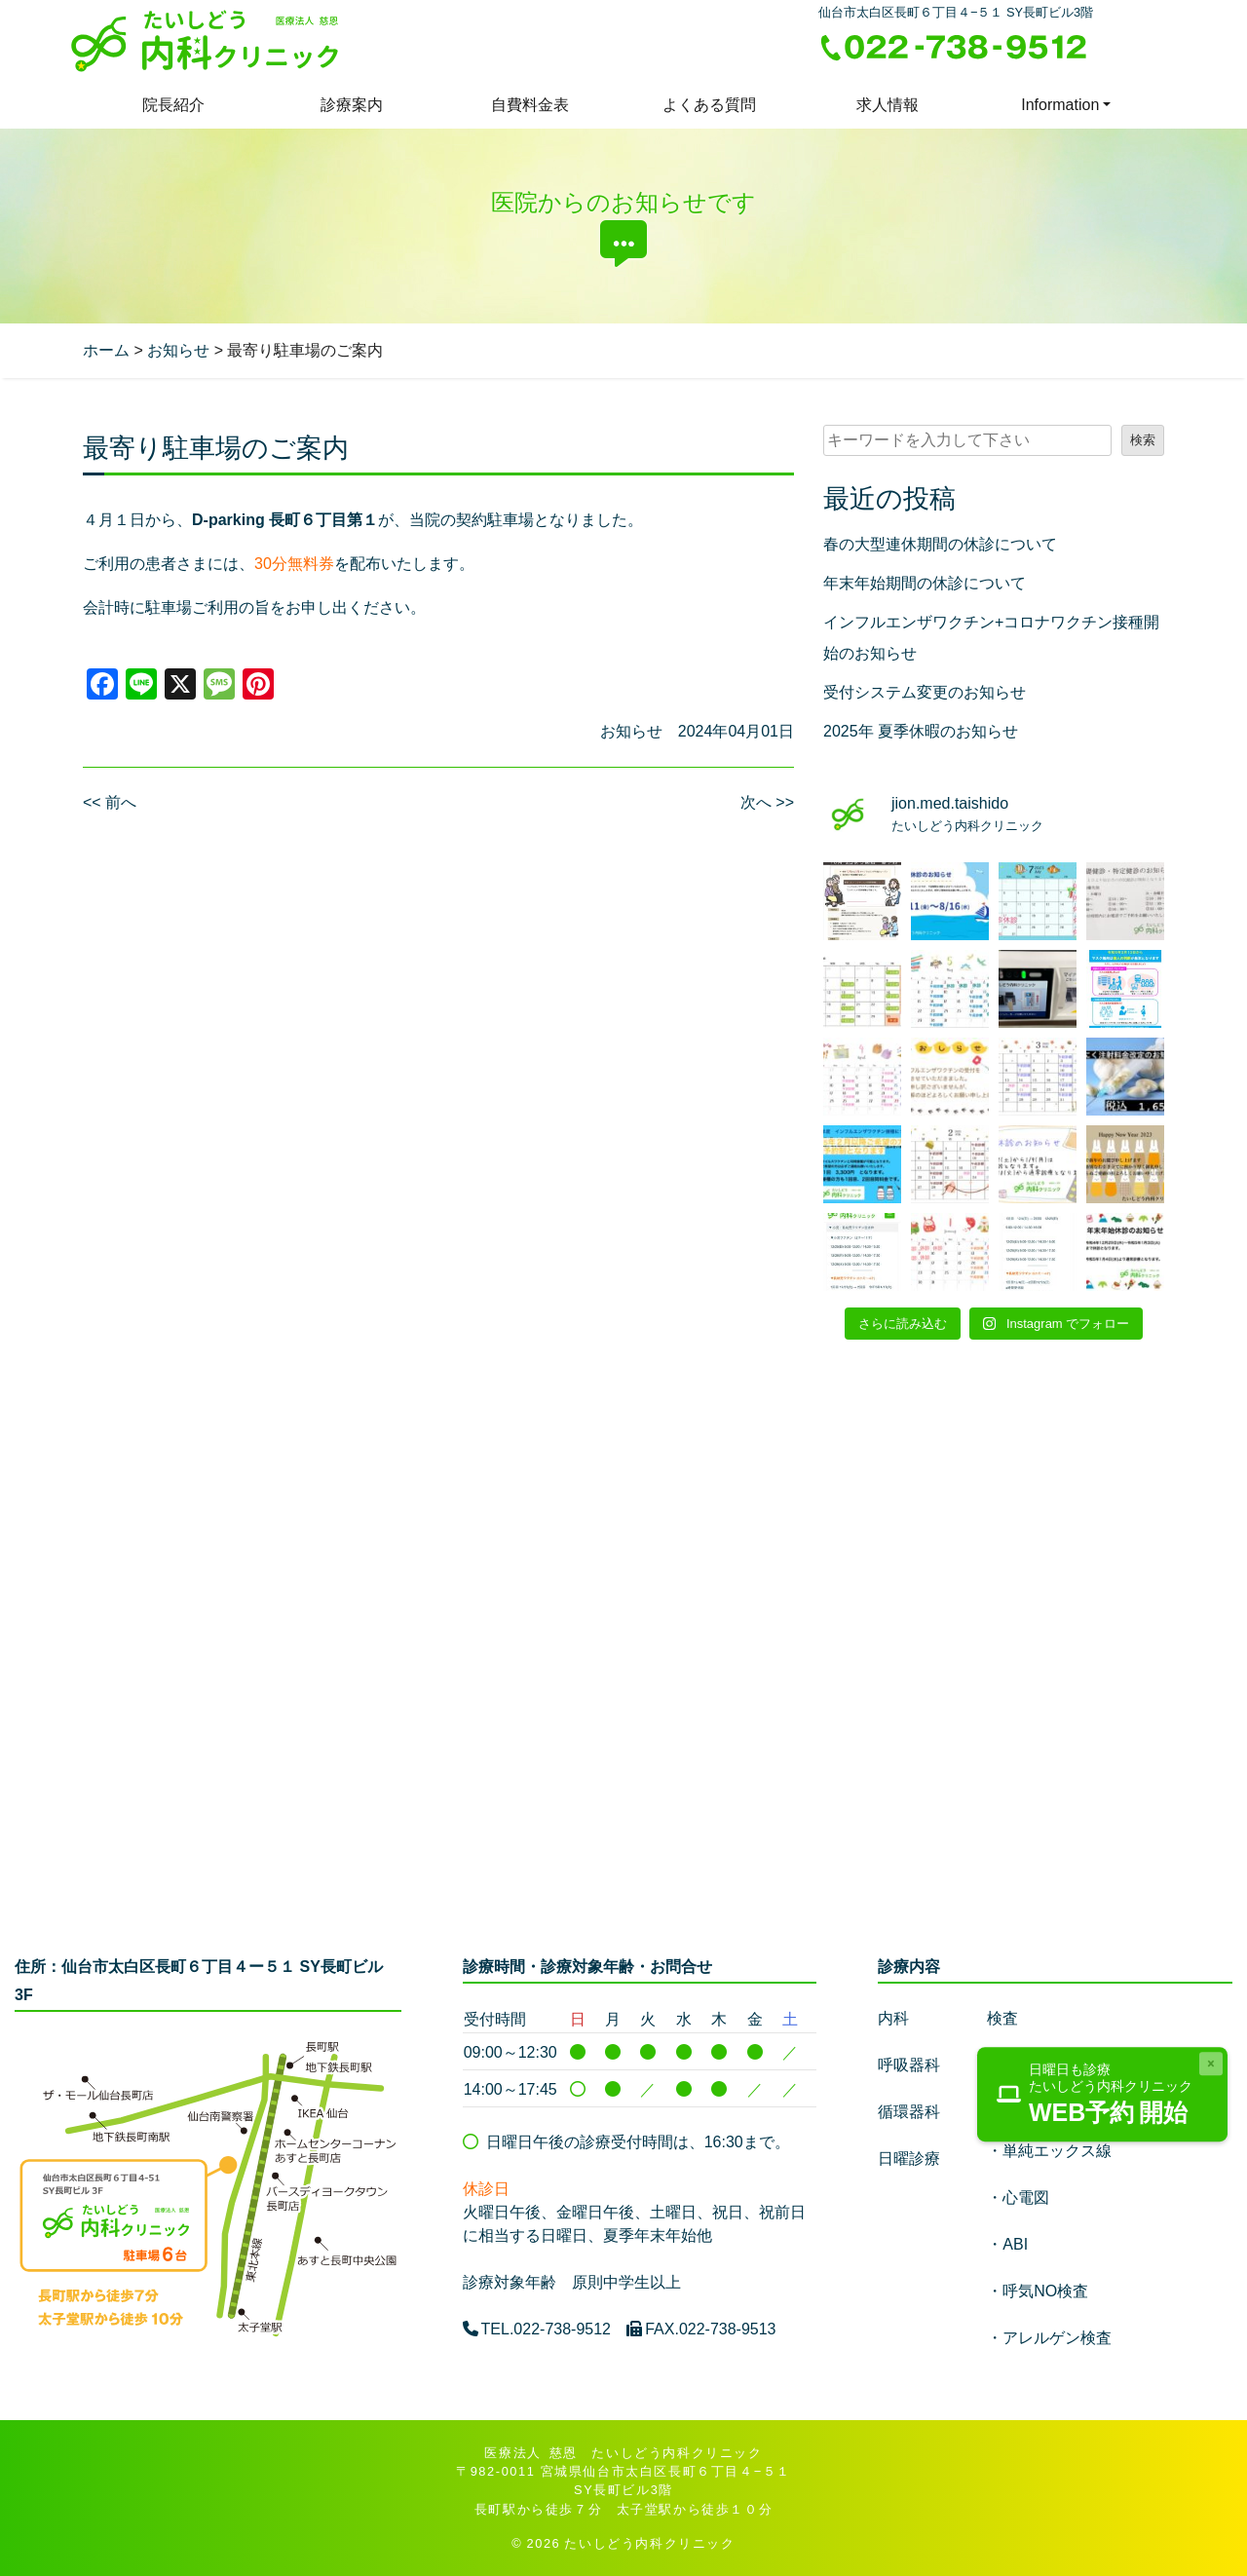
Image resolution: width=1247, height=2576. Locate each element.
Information (1060, 104)
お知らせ (631, 731)
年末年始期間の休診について (924, 583)
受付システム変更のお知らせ (924, 692)
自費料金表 (530, 104)
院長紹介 (173, 104)
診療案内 (352, 104)
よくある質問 (709, 104)
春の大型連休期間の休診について (940, 544)
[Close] (1211, 2063)
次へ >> (767, 802)
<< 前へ (109, 802)
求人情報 (887, 104)
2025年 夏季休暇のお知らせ (920, 731)
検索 (1142, 440)
